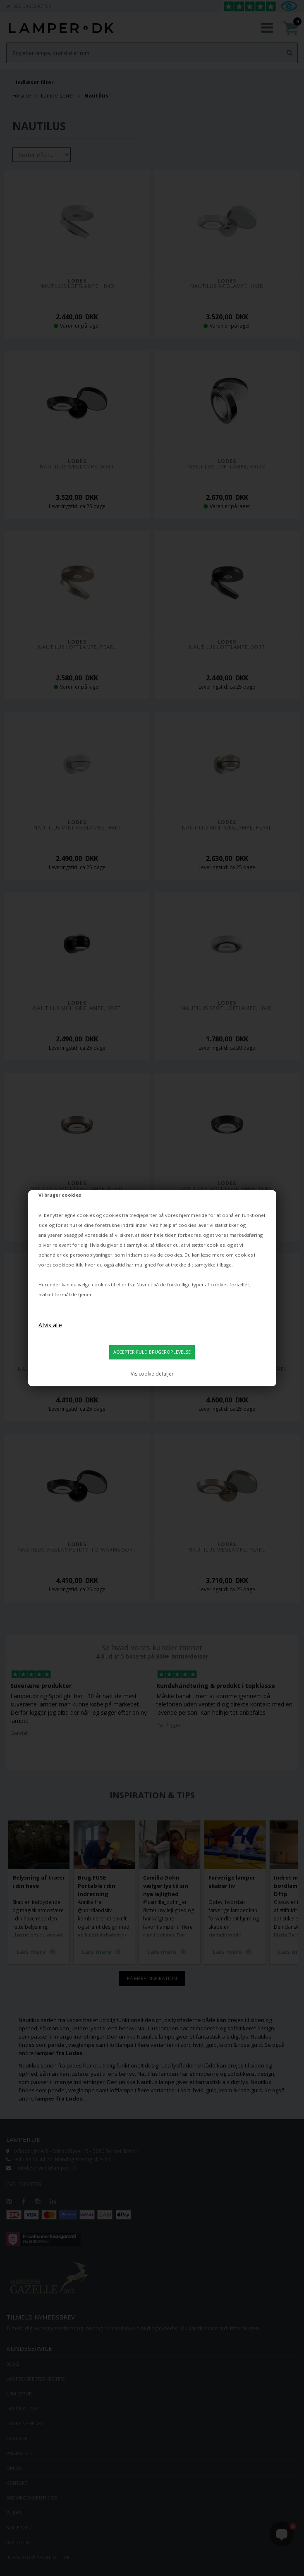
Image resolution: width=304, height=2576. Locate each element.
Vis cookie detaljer (152, 1373)
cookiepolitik (67, 1265)
